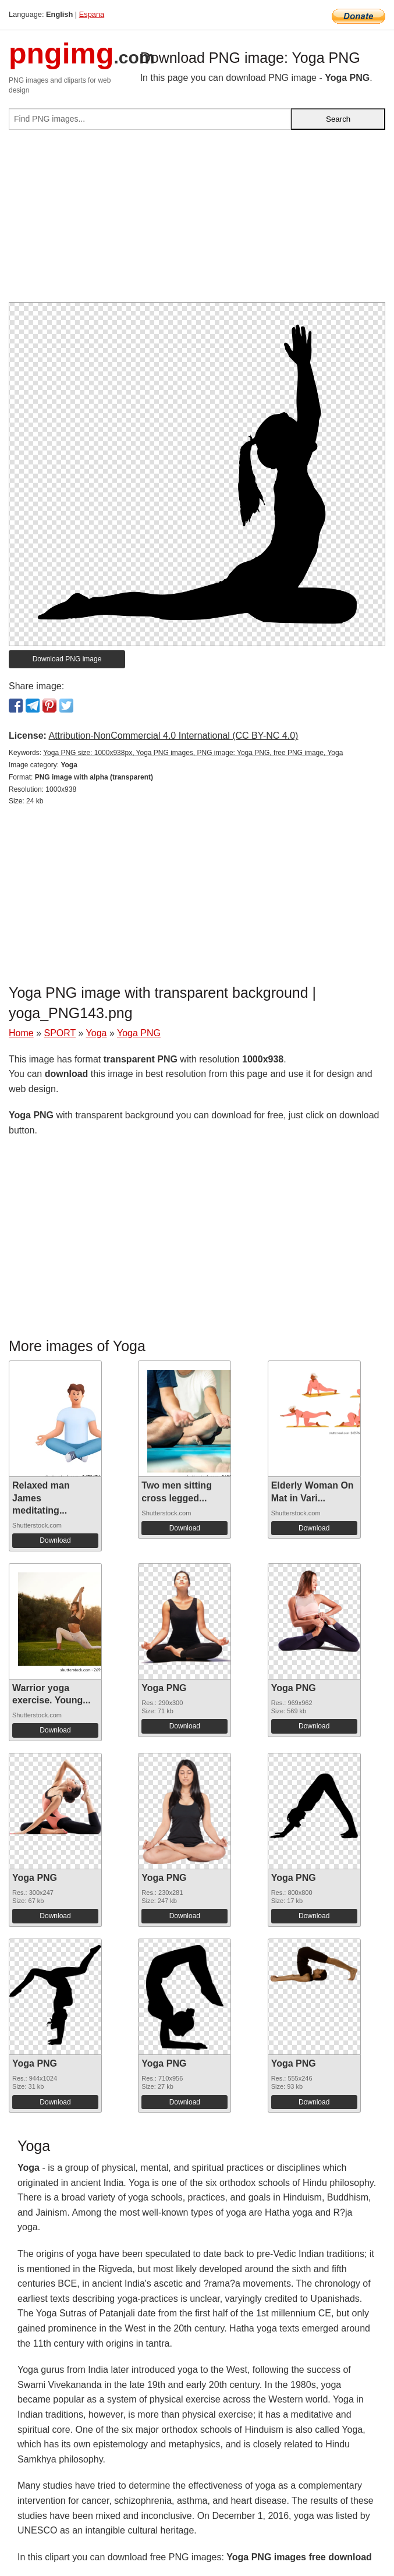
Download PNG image (67, 659)
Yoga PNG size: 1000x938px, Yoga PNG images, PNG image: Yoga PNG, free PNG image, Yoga (193, 753)
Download (55, 1540)
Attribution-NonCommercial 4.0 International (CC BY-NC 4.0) (173, 735)
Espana (91, 14)
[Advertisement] (197, 220)
